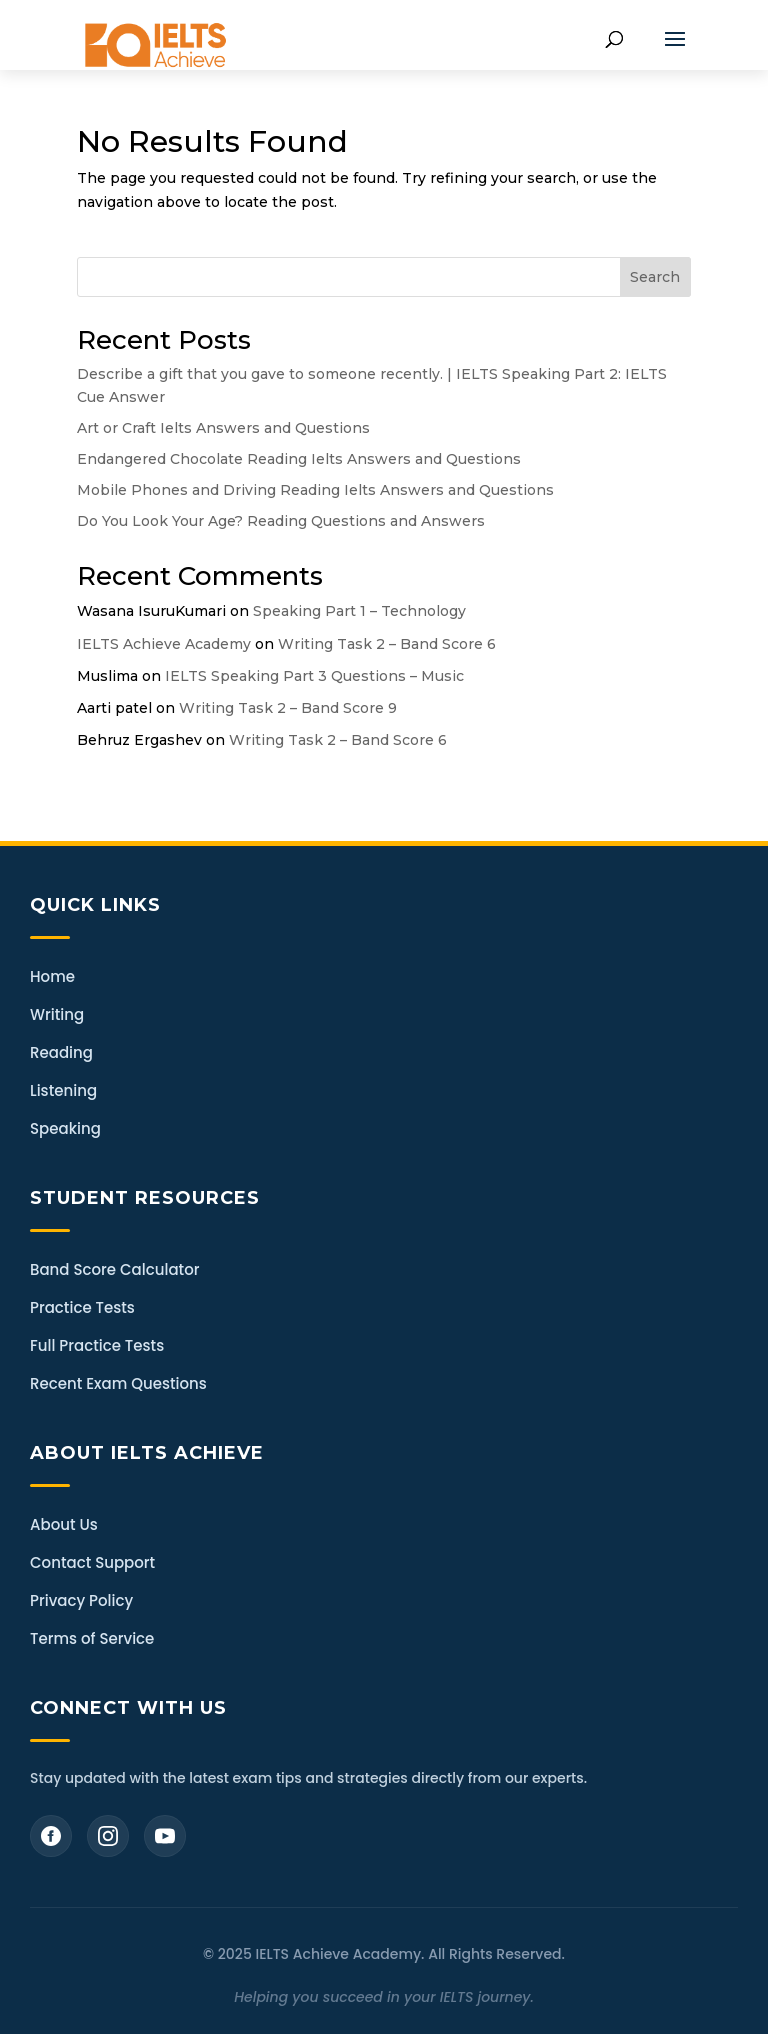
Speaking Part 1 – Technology (359, 611)
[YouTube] (165, 1836)
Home (52, 976)
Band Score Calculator (114, 1269)
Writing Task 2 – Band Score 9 (288, 708)
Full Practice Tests (97, 1345)
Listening (63, 1090)
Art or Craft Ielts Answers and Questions (223, 428)
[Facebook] (51, 1836)
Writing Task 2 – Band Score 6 (387, 644)
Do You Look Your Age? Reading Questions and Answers (281, 521)
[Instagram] (108, 1836)
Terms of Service (92, 1638)
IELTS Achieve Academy (164, 644)
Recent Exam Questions (118, 1383)
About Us (64, 1524)
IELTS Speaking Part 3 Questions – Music (314, 676)
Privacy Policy (81, 1600)
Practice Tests (82, 1307)
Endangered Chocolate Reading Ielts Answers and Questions (299, 459)
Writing (57, 1014)
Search (655, 277)
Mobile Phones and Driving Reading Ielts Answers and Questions (315, 490)
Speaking (65, 1128)
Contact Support (92, 1562)
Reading (61, 1052)
